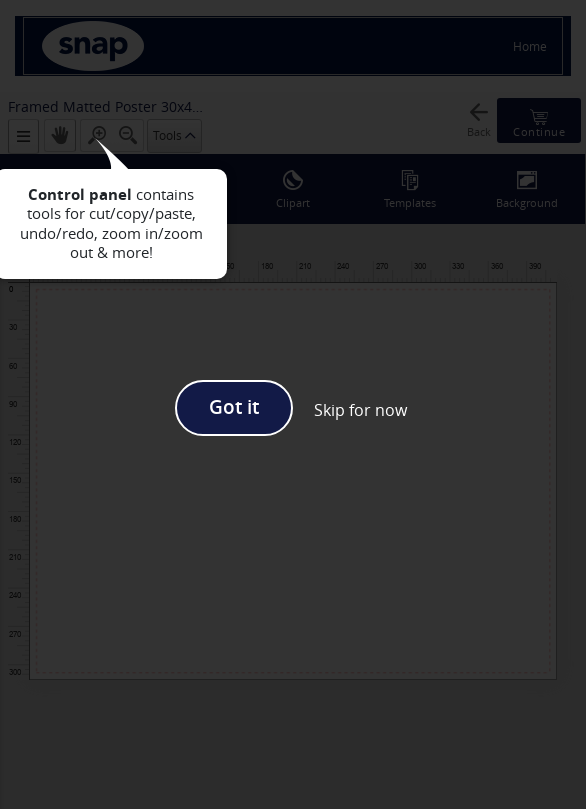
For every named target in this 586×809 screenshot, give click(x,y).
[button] (360, 410)
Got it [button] (234, 407)
